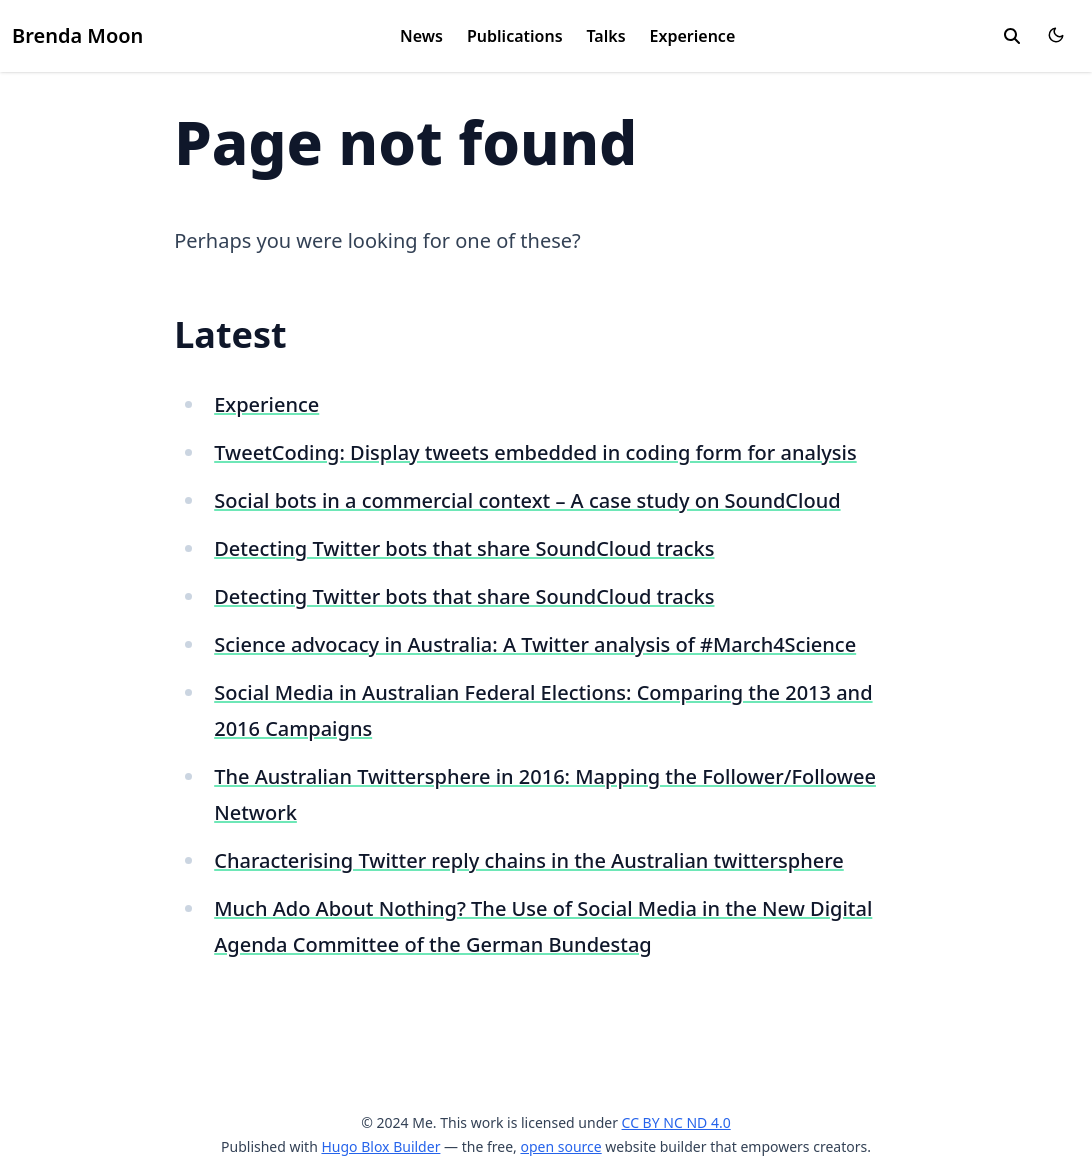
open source (560, 1146)
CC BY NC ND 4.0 (676, 1122)
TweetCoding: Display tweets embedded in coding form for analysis (535, 452)
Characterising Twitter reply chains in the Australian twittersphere (529, 860)
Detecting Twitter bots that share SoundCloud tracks (464, 548)
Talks (606, 36)
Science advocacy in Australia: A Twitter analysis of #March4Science (535, 644)
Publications (515, 36)
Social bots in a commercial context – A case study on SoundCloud (527, 500)
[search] (1012, 36)
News (421, 36)
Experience (693, 36)
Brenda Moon (77, 35)
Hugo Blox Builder (380, 1146)
